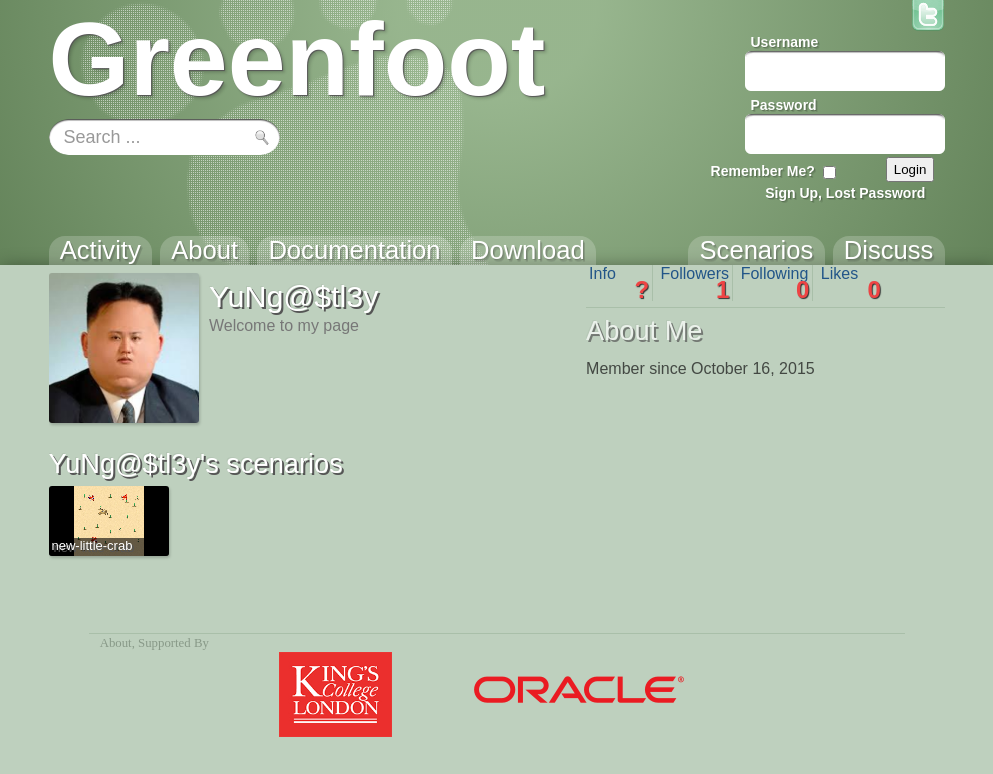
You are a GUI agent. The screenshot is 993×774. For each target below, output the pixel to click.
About (116, 643)
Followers (695, 283)
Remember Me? (763, 171)
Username (785, 42)
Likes (851, 283)
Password (784, 105)
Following (775, 283)
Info (619, 283)
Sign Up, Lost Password (845, 193)
